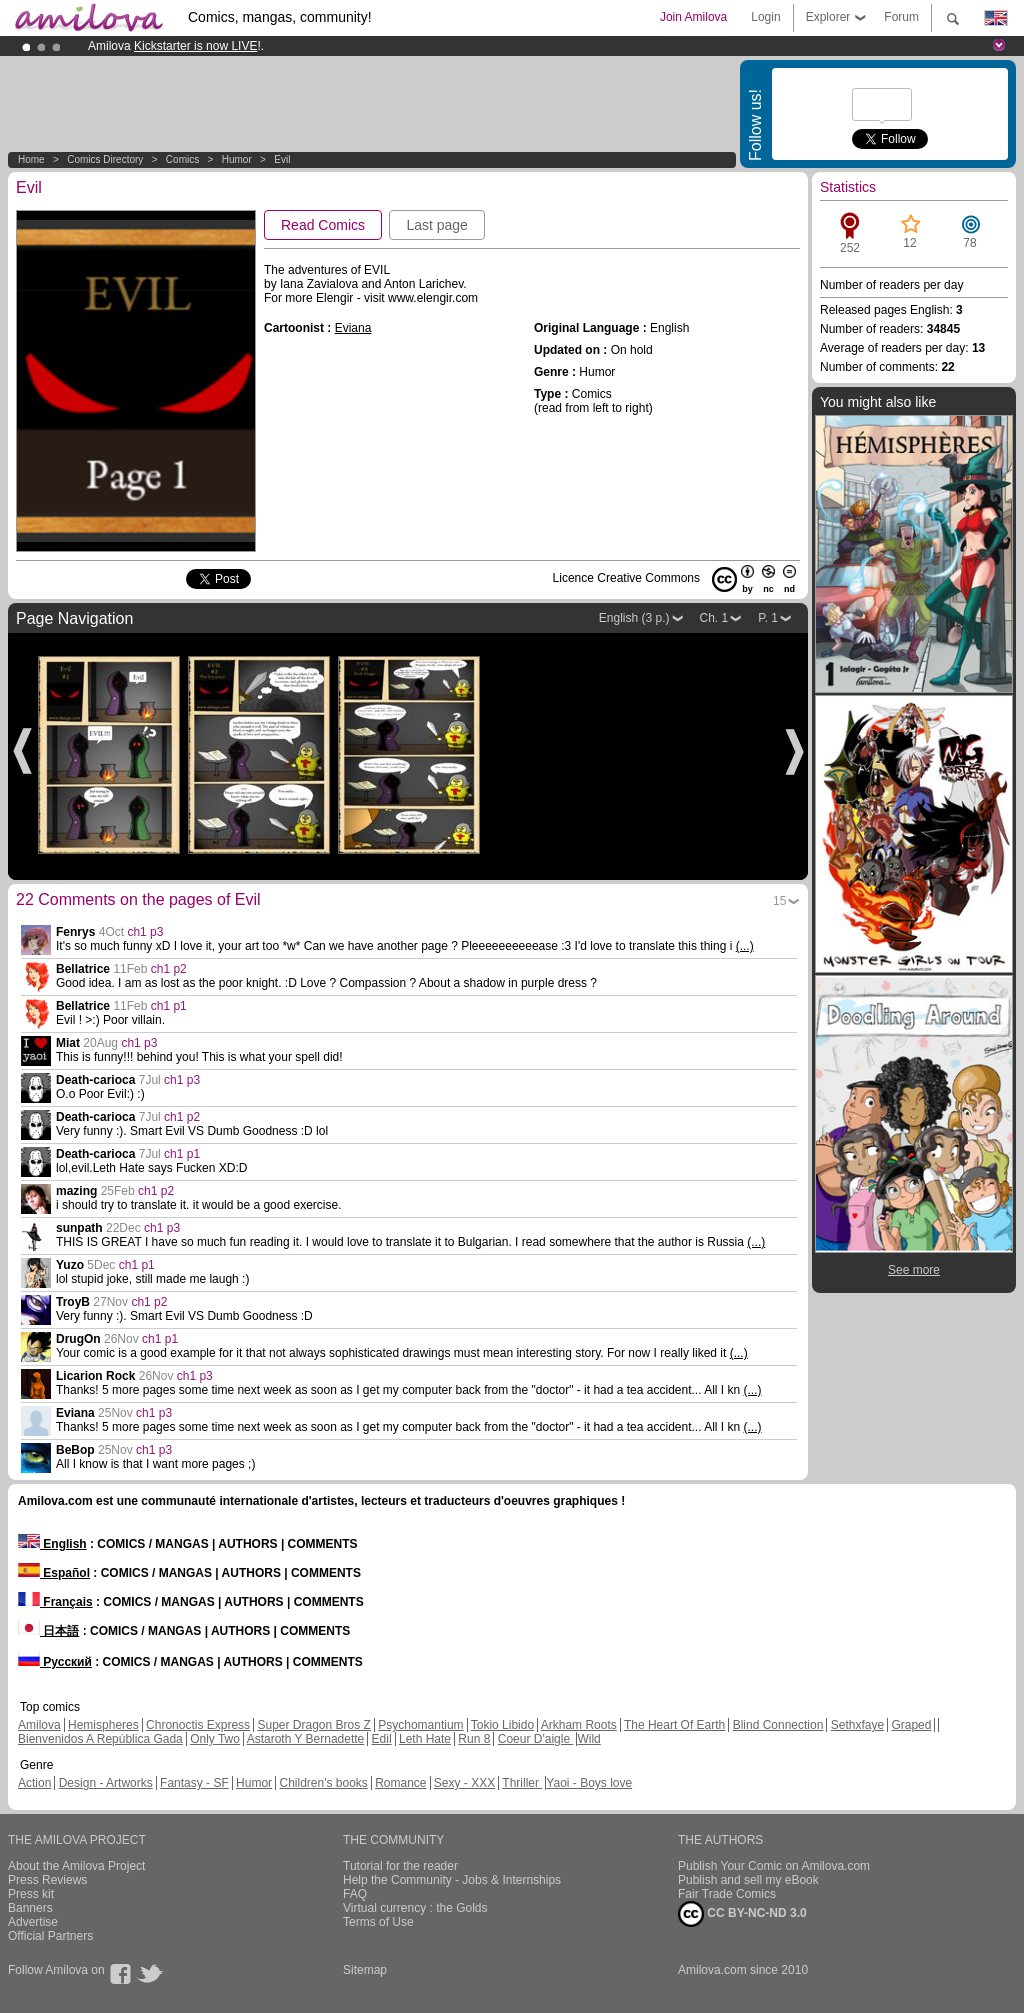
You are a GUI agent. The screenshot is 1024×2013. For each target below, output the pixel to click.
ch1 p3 (145, 932)
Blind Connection (778, 1725)
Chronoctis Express (198, 1725)
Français (55, 1602)
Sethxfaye (857, 1725)
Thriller (522, 1783)
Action (34, 1783)
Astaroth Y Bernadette (306, 1739)
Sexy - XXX (464, 1783)
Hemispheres (103, 1725)
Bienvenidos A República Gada (100, 1739)
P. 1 (768, 618)
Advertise (33, 1922)
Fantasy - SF (194, 1783)
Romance (400, 1783)
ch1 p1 (169, 1006)
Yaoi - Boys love (589, 1783)
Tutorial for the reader (400, 1866)
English (52, 1544)
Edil (382, 1739)
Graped (911, 1725)
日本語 (48, 1631)
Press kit (31, 1894)
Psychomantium (420, 1725)
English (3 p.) (634, 618)
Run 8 (474, 1739)
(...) (745, 946)
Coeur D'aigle (536, 1739)
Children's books (323, 1783)
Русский (55, 1662)
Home (31, 159)
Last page (437, 225)
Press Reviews (47, 1880)
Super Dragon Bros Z (313, 1725)
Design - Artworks (106, 1783)
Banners (30, 1908)
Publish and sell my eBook (748, 1880)
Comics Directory (105, 159)
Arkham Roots (579, 1725)
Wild (588, 1739)
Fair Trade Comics (727, 1894)
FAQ (355, 1894)
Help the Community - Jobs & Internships (452, 1880)
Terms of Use (378, 1922)
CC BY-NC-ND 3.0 (742, 1914)
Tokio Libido (502, 1725)
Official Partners (50, 1936)
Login (765, 17)
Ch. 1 (714, 618)
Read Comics (323, 225)
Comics (182, 159)
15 (779, 901)
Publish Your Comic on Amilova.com (774, 1866)
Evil (282, 159)
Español (54, 1573)
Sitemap (365, 1970)
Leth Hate (425, 1739)
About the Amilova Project (76, 1866)
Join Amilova (693, 17)
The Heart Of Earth (674, 1725)
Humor (237, 159)
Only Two (215, 1739)
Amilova (39, 1725)
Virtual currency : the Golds (415, 1908)
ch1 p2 (169, 969)
